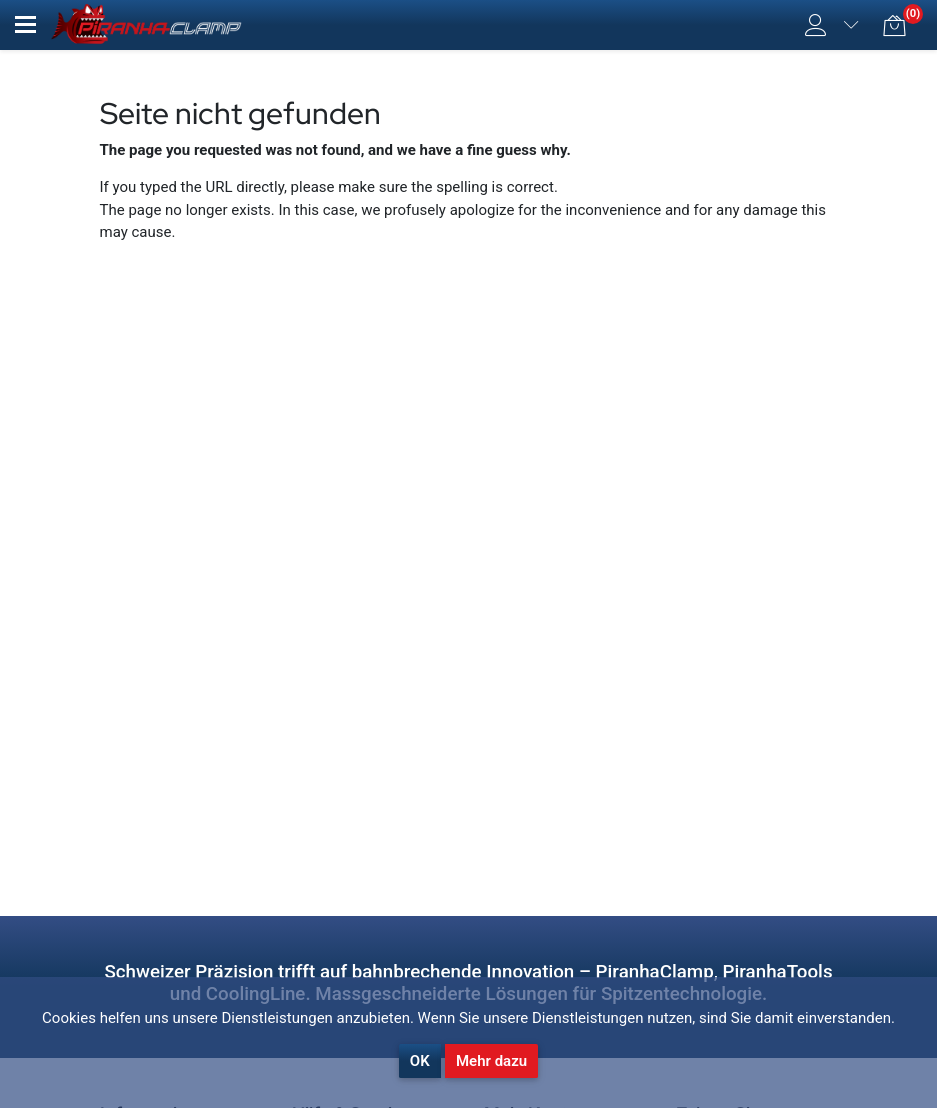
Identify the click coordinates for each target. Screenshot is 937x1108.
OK (420, 1061)
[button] (25, 24)
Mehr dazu (491, 1061)
